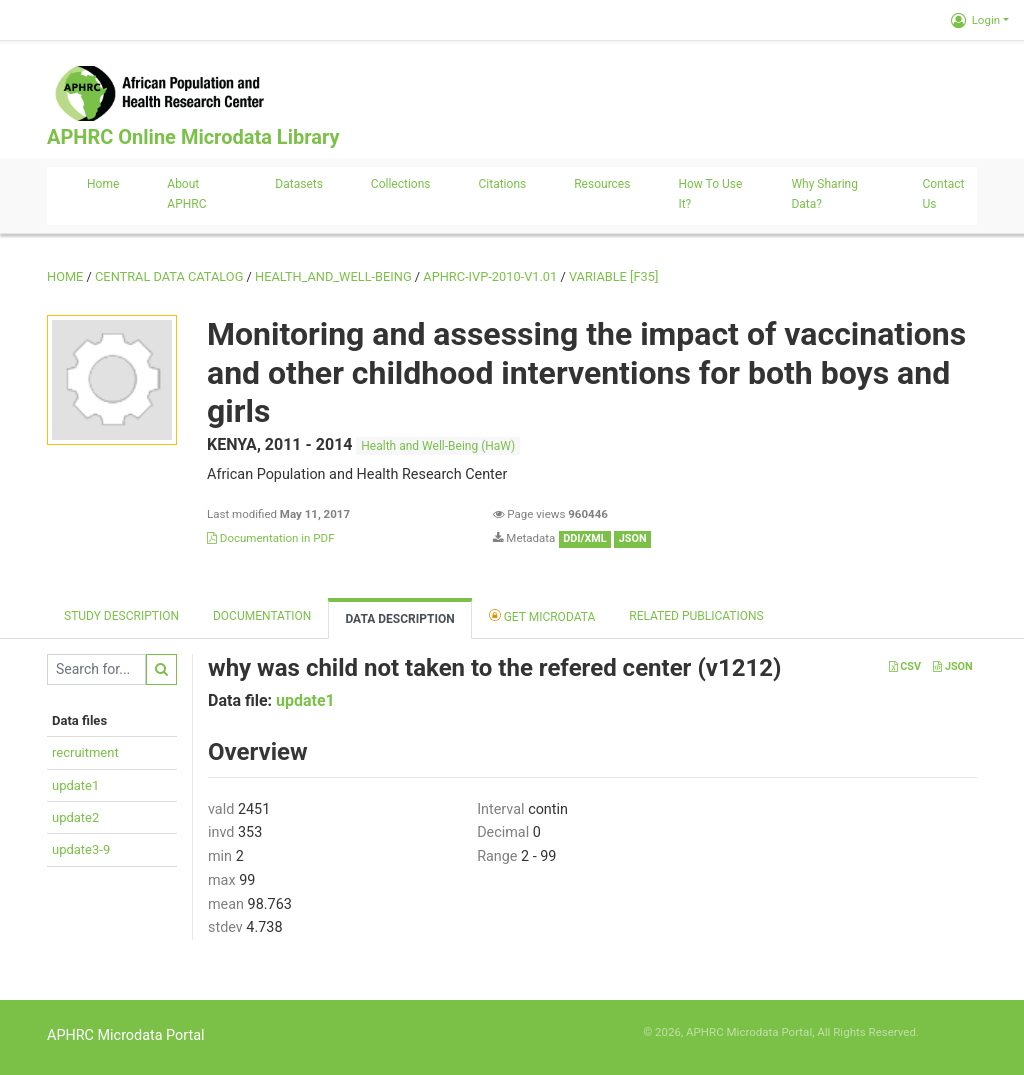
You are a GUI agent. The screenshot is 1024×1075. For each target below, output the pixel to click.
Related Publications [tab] (696, 616)
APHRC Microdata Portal (126, 1035)
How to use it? (710, 194)
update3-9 (81, 849)
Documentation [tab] (262, 616)
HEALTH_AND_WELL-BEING (333, 276)
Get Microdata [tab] (542, 615)
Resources (602, 184)
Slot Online (949, 1032)
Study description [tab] (121, 616)
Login (975, 20)
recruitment (85, 752)
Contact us (943, 194)
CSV (905, 666)
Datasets (299, 184)
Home (103, 184)
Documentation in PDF (271, 538)
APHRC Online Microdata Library (193, 137)
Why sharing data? (824, 194)
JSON (952, 666)
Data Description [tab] (399, 619)
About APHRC (186, 194)
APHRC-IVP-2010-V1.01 (490, 276)
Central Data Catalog (169, 276)
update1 (75, 785)
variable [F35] (613, 276)
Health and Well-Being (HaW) (438, 446)
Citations (503, 184)
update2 (75, 817)
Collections (401, 184)
